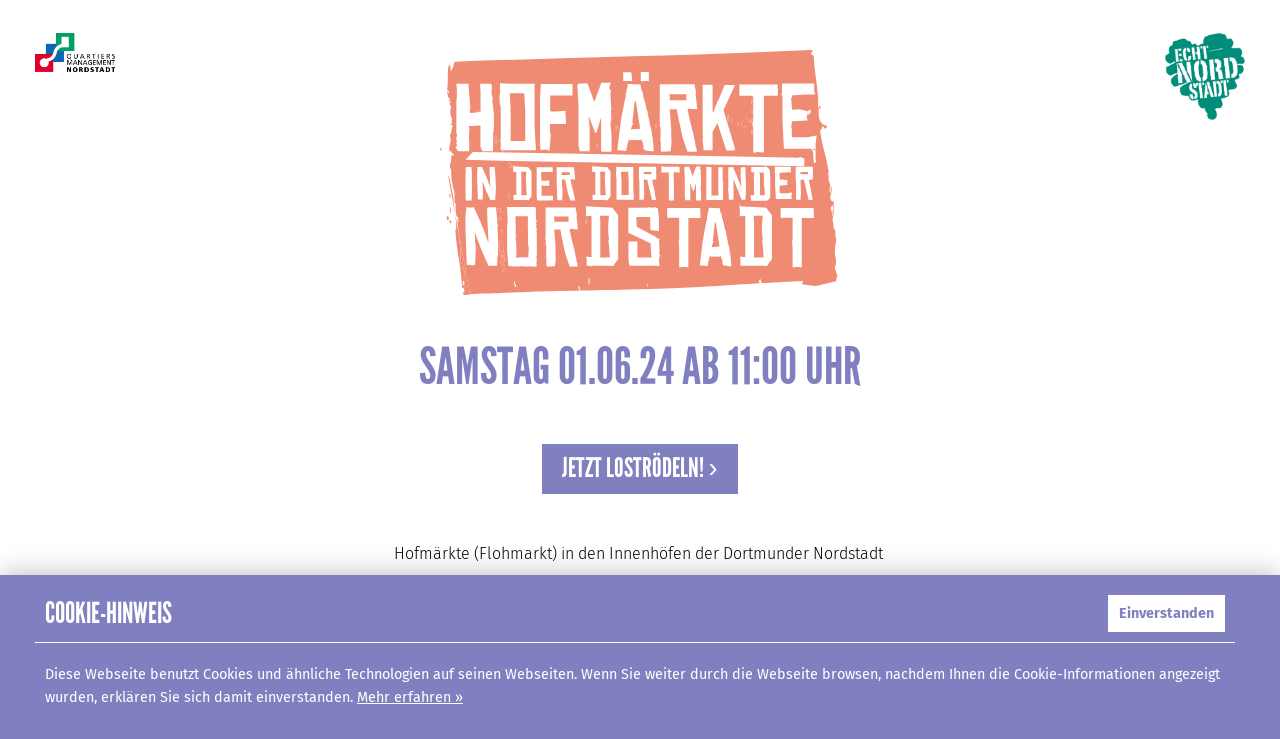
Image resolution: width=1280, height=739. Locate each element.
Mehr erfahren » (410, 697)
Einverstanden (1166, 613)
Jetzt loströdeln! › (639, 468)
